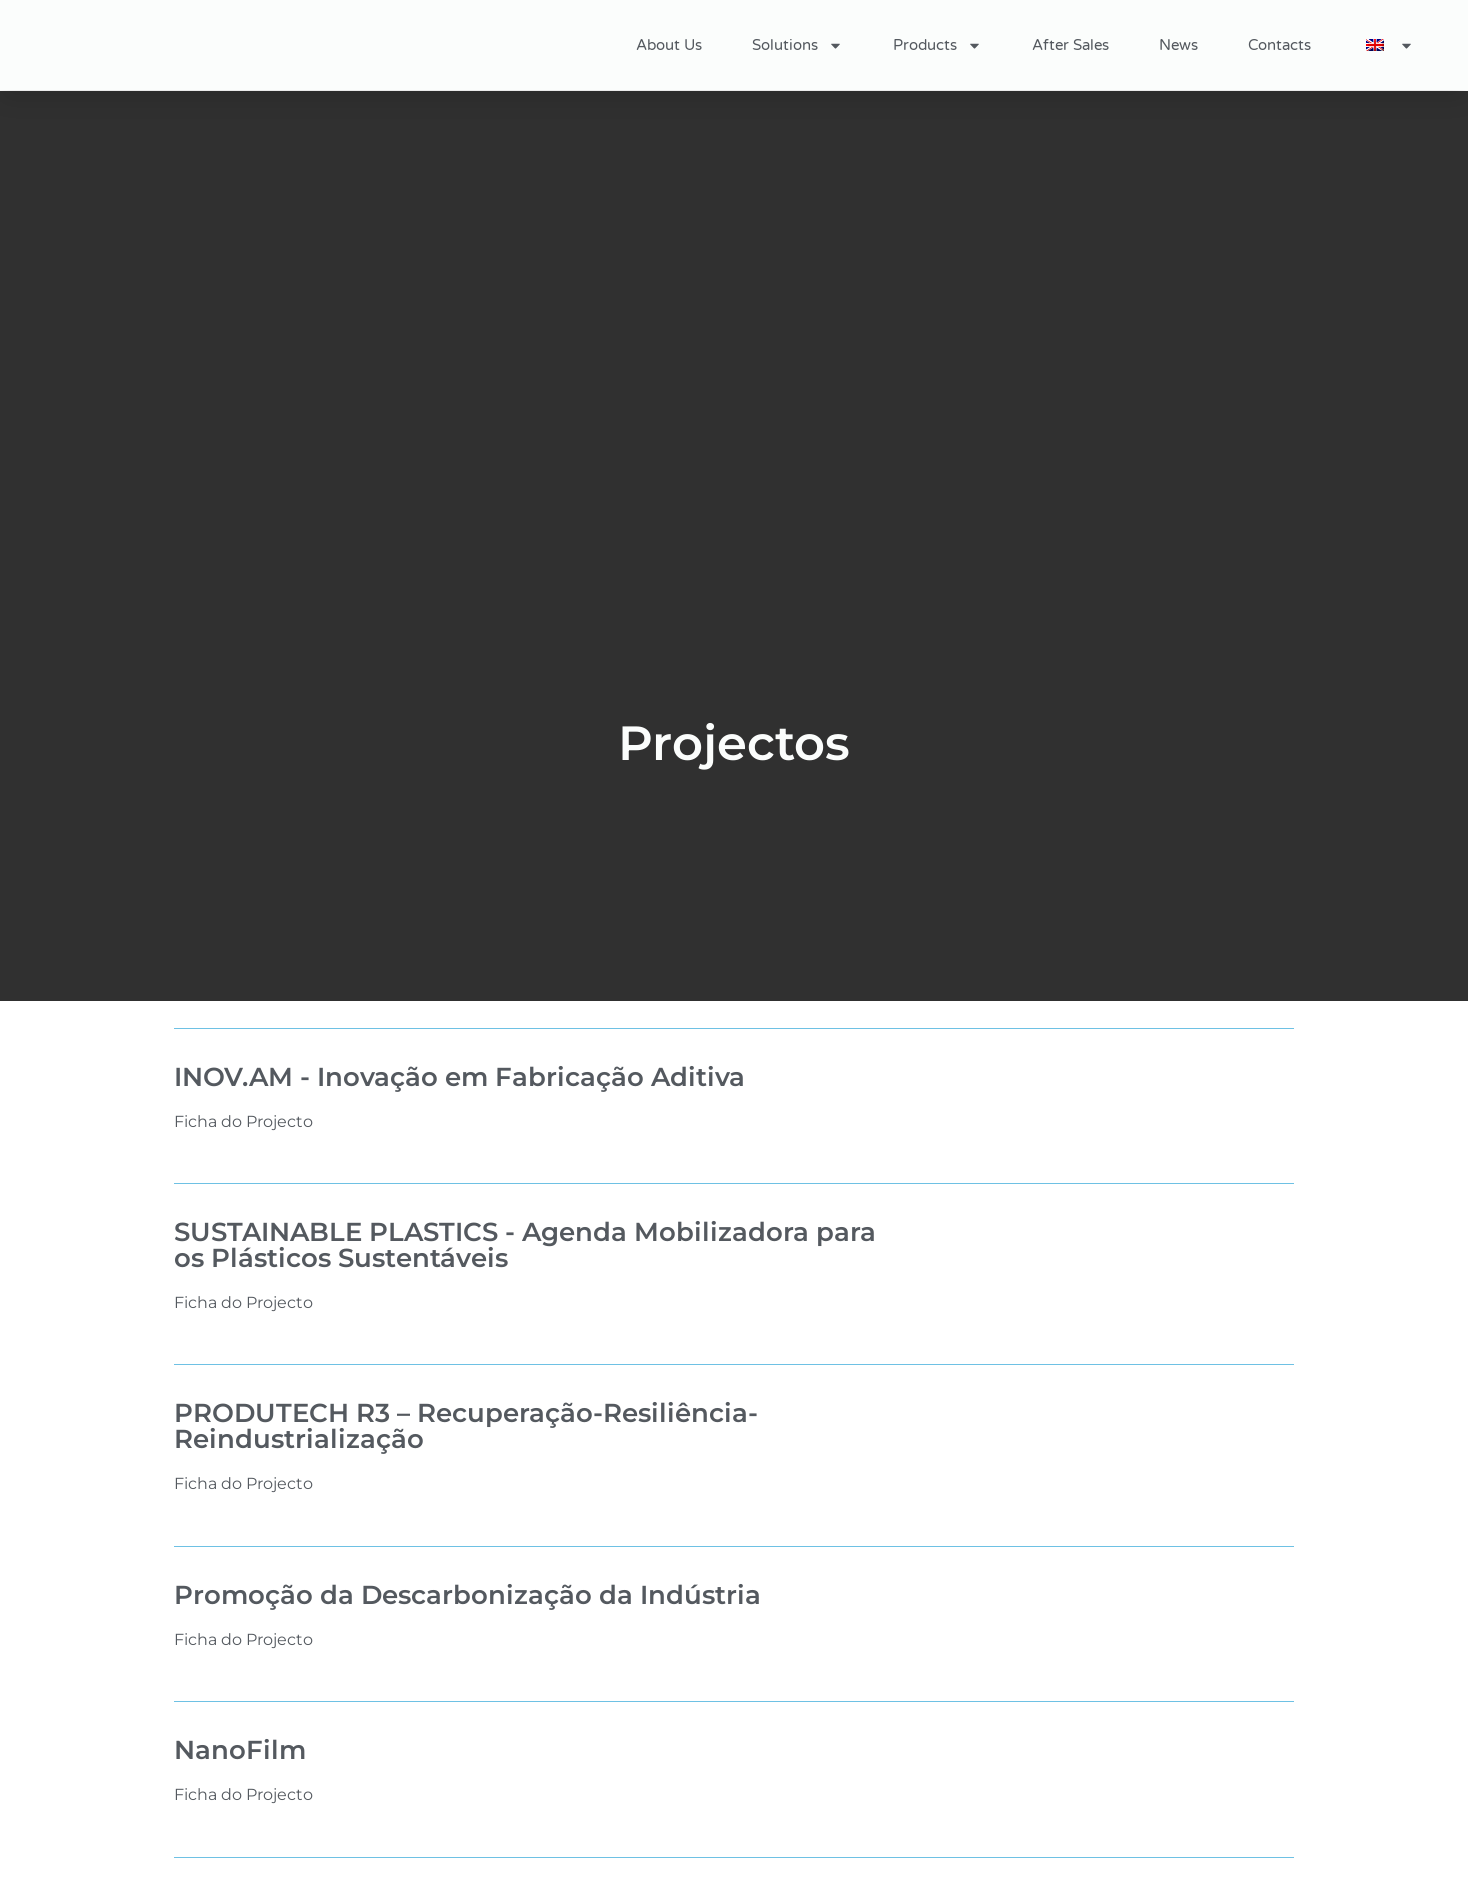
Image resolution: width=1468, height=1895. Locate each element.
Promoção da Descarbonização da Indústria (467, 1595)
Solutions (797, 45)
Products (937, 45)
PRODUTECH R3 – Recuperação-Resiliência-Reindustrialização (466, 1426)
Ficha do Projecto (243, 1121)
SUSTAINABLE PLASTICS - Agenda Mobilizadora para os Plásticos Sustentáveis (525, 1245)
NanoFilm (240, 1750)
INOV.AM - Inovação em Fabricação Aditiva (459, 1077)
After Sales (1070, 45)
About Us (669, 45)
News (1178, 45)
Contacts (1279, 45)
